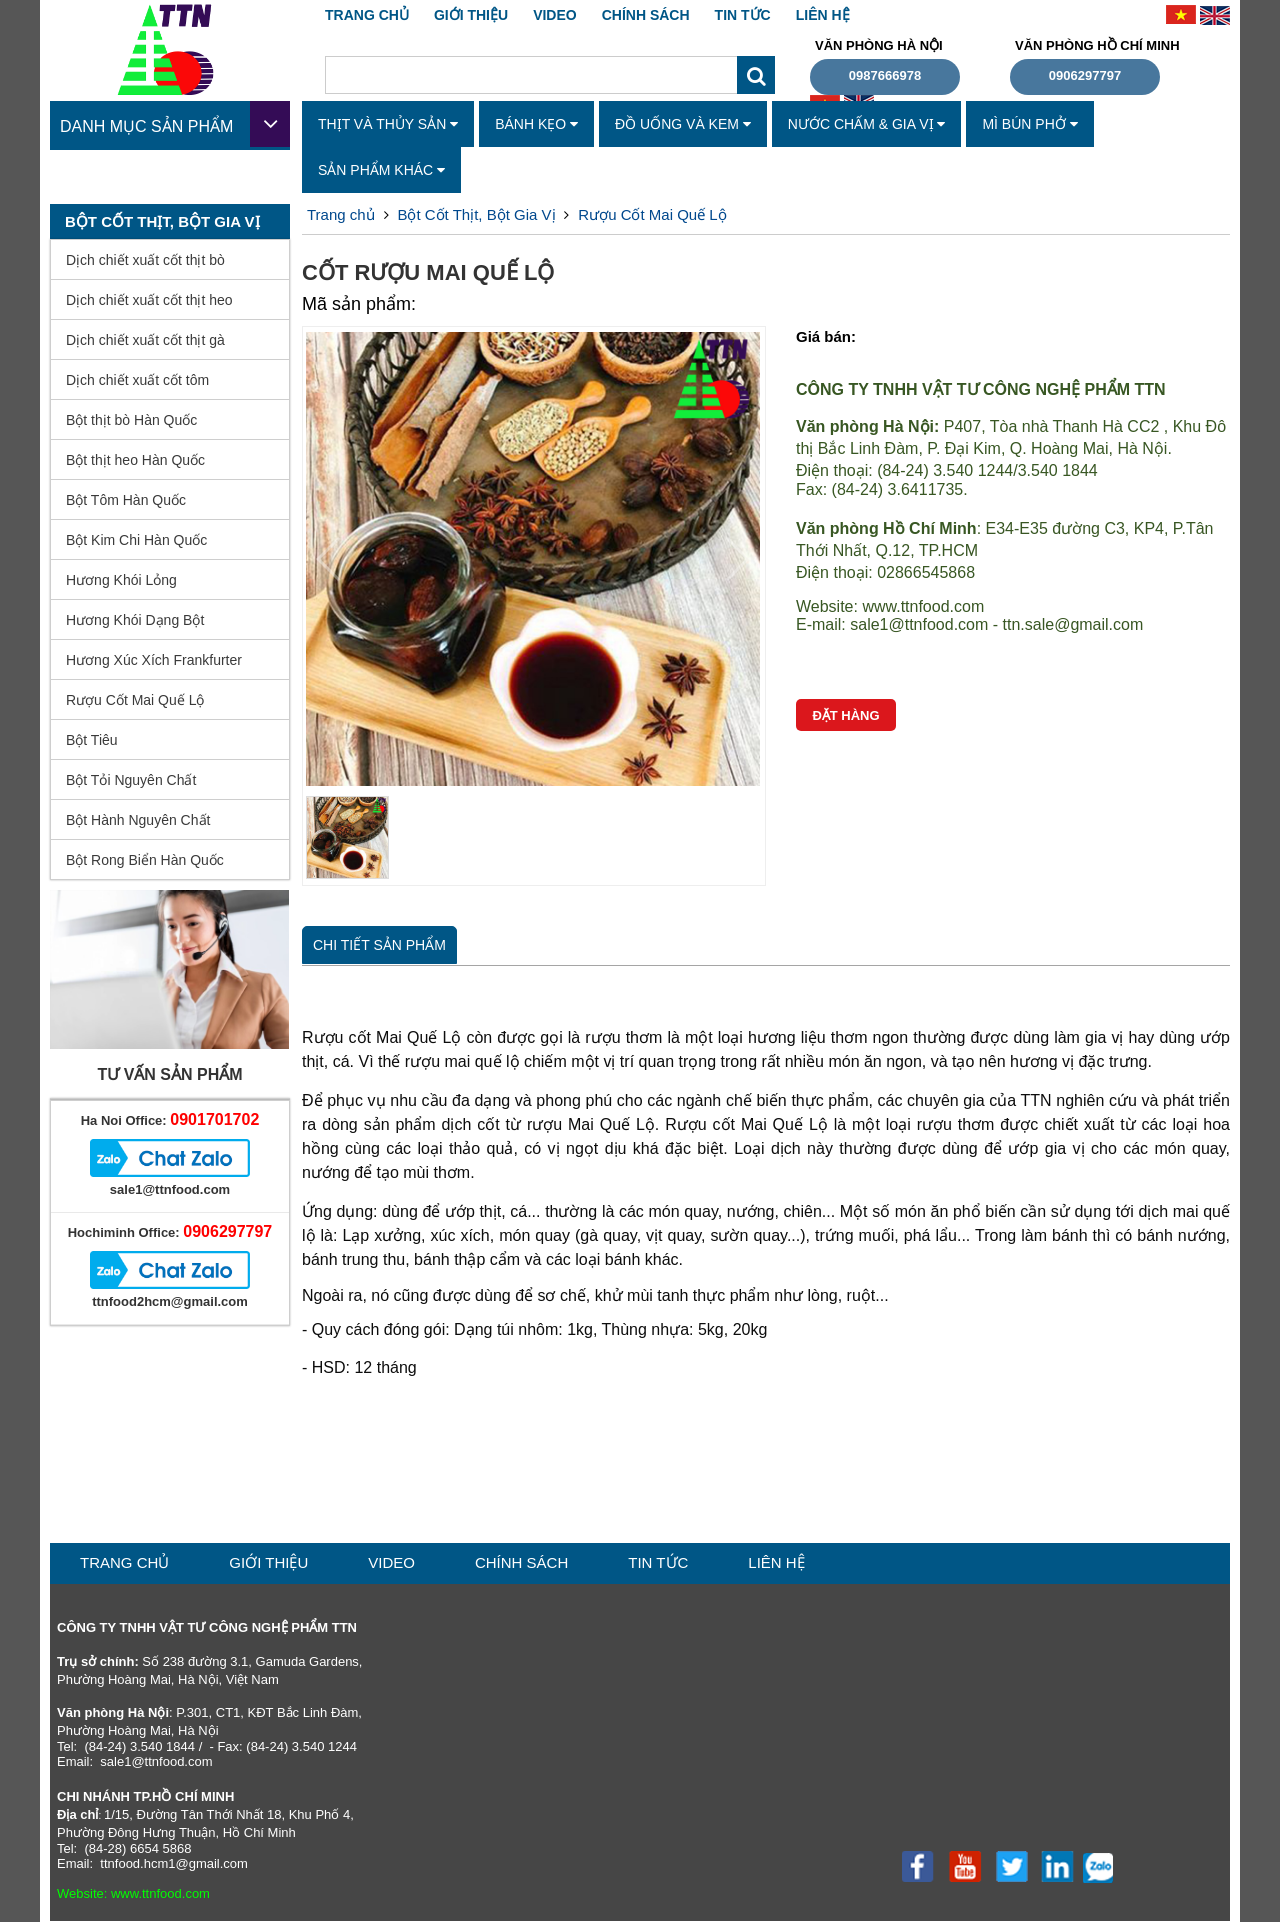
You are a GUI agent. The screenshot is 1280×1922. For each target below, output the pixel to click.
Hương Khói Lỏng (121, 580)
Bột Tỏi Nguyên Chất (131, 780)
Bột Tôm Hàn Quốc (126, 500)
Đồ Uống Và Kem (683, 124)
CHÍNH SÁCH (646, 15)
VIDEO (555, 15)
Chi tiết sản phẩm (379, 945)
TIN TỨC (743, 15)
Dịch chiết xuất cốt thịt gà (145, 340)
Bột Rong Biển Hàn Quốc (145, 860)
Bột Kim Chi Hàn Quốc (136, 540)
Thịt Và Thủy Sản (388, 124)
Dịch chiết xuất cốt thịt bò (145, 260)
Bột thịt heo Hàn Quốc (135, 460)
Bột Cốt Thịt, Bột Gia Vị (476, 214)
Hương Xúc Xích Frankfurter (154, 660)
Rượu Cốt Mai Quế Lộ (135, 700)
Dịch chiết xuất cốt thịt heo (149, 300)
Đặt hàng (845, 715)
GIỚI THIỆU (471, 15)
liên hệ (823, 15)
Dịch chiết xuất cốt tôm (137, 380)
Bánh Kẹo (536, 124)
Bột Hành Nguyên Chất (138, 820)
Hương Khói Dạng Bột (135, 620)
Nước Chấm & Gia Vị (867, 124)
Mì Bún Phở (1029, 124)
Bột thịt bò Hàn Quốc (131, 420)
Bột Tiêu (92, 740)
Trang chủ (367, 15)
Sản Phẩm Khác (381, 170)
